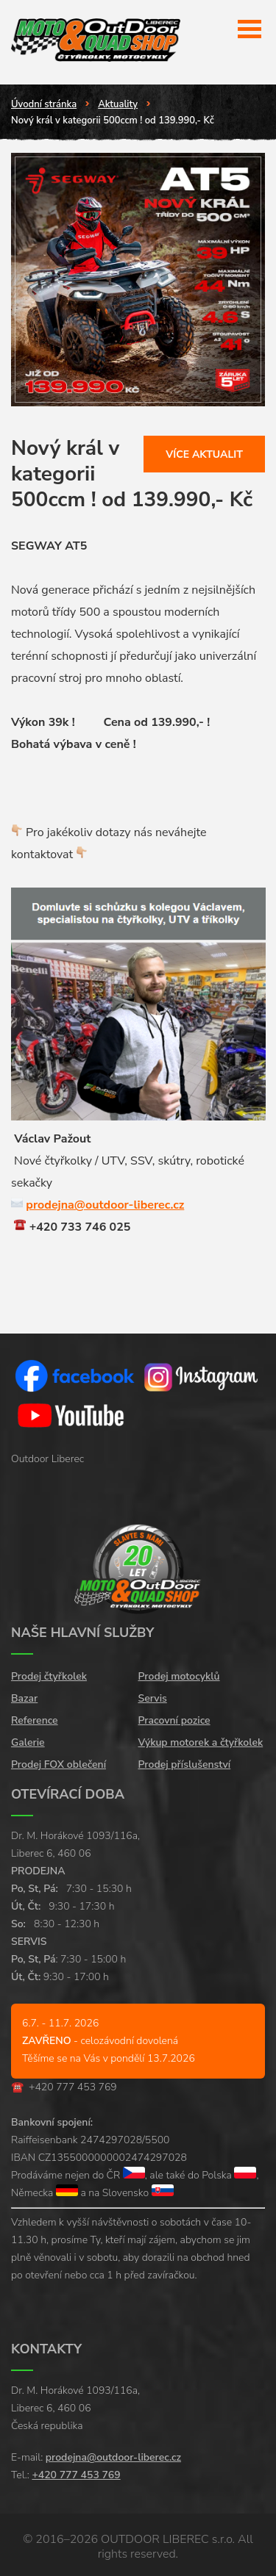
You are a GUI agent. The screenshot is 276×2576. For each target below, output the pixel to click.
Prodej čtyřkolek (49, 1676)
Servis (152, 1698)
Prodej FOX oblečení (58, 1764)
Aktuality (118, 104)
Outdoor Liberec (47, 1459)
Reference (34, 1720)
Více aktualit (204, 454)
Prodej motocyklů (179, 1676)
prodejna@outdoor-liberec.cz (105, 1205)
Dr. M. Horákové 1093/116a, (75, 1836)
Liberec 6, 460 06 (51, 1853)
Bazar (24, 1698)
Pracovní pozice (174, 1720)
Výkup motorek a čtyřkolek (200, 1742)
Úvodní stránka (44, 104)
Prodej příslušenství (184, 1764)
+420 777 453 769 (73, 2087)
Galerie (28, 1742)
